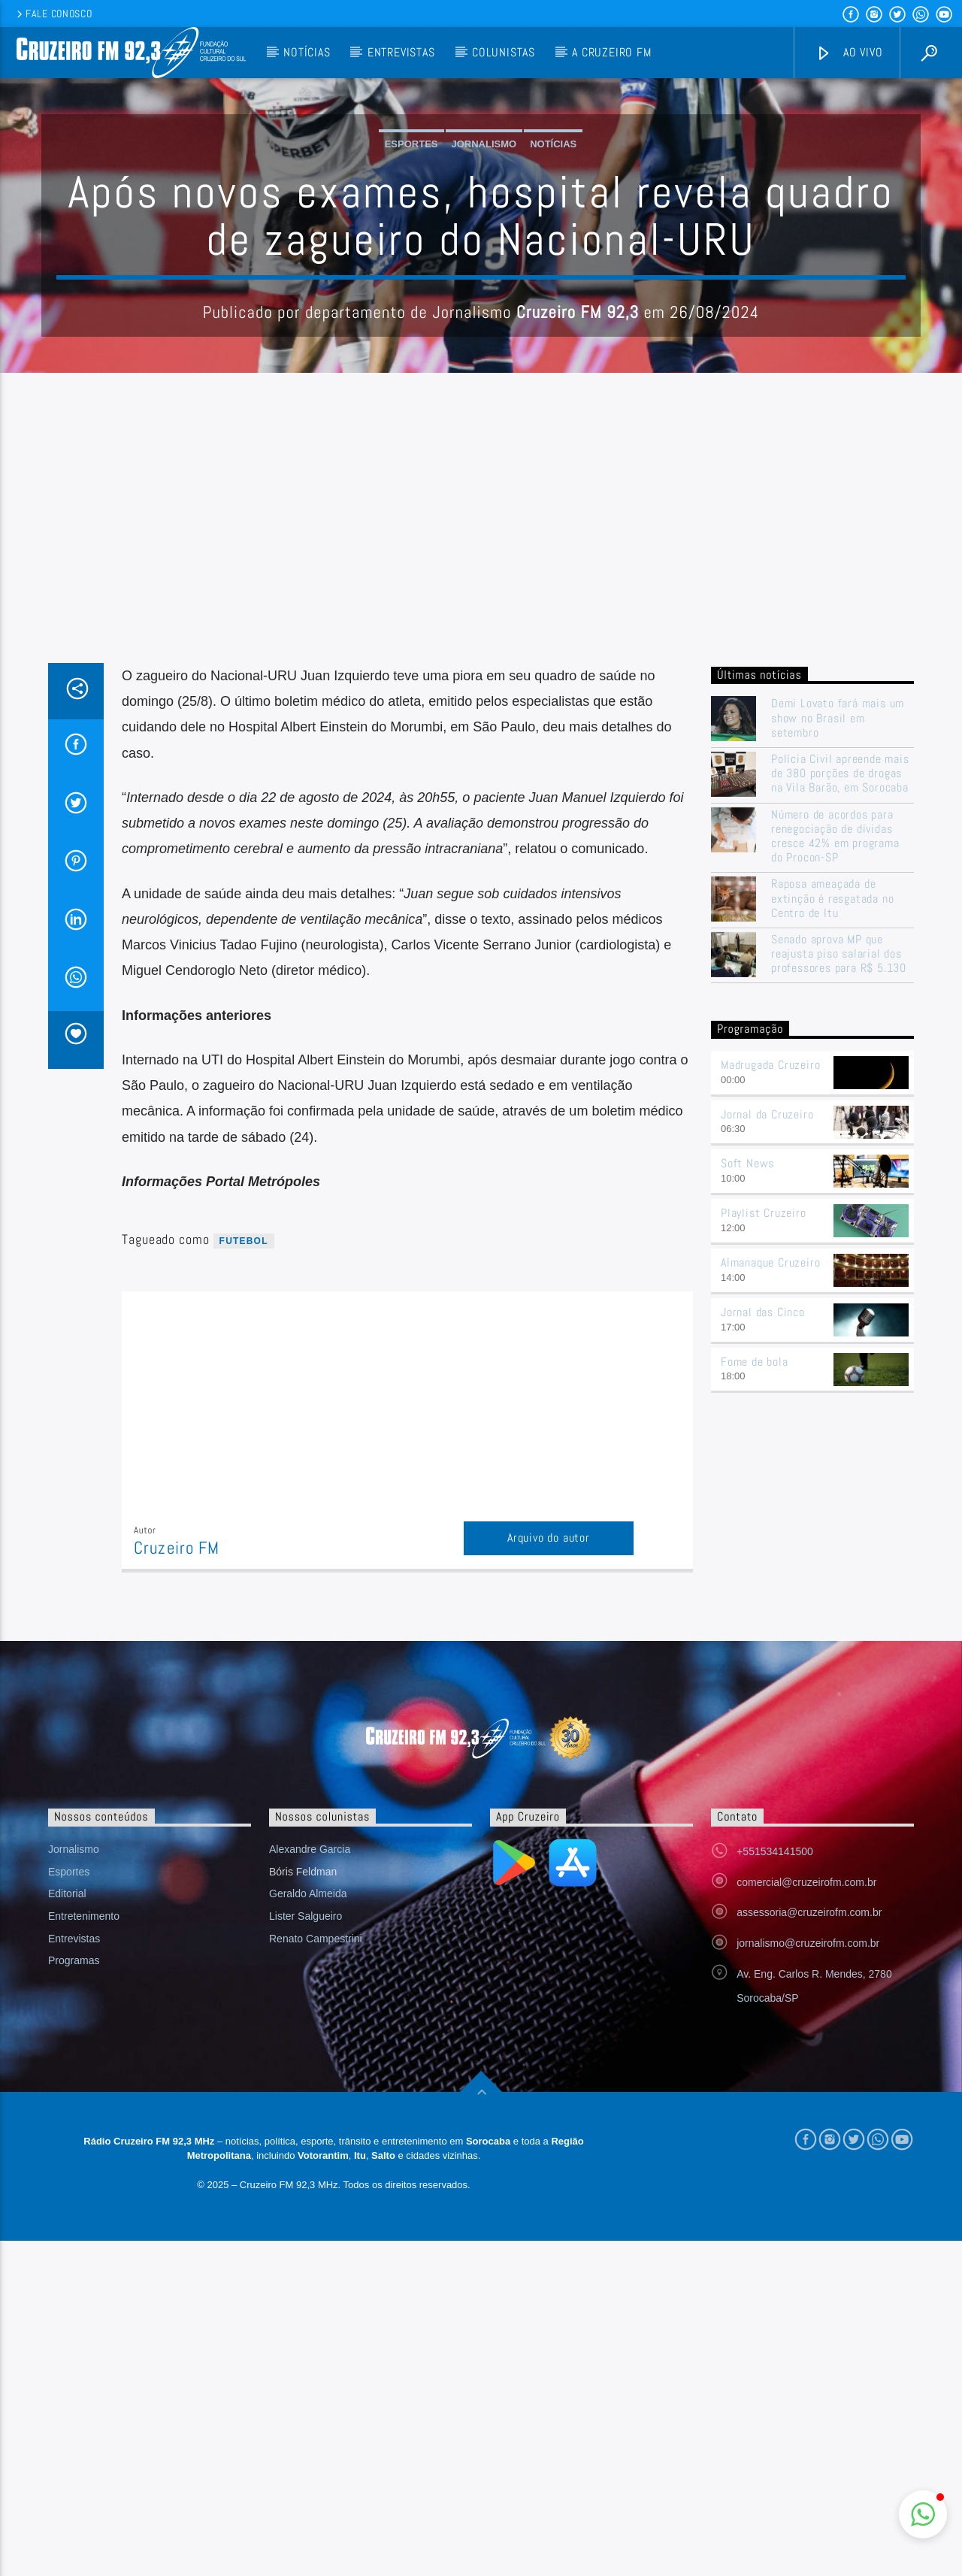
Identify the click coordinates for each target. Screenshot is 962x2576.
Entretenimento (83, 2220)
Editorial (67, 2197)
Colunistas (503, 52)
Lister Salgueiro (305, 2220)
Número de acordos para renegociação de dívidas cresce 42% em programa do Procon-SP (835, 1140)
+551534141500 (775, 2155)
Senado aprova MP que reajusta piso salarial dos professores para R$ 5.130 (838, 1257)
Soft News (747, 1467)
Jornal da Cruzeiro (767, 1418)
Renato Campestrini (315, 2242)
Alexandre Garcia (309, 2153)
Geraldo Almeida (308, 2197)
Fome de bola (754, 1665)
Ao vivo (849, 53)
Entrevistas (401, 52)
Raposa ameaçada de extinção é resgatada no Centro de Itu (832, 1202)
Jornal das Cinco (763, 1616)
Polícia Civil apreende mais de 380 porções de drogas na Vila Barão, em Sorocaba (840, 1077)
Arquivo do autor (548, 1841)
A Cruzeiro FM (611, 52)
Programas (73, 2264)
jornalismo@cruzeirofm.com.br (808, 2247)
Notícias (306, 52)
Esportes (411, 295)
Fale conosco (53, 13)
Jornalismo (484, 295)
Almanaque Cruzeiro (770, 1566)
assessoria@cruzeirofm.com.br (809, 2216)
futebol (243, 1544)
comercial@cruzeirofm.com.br (806, 2186)
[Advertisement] (481, 854)
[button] (923, 2514)
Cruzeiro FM (176, 1852)
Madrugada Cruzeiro (770, 1368)
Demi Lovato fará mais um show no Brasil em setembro (837, 1021)
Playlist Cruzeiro (763, 1516)
